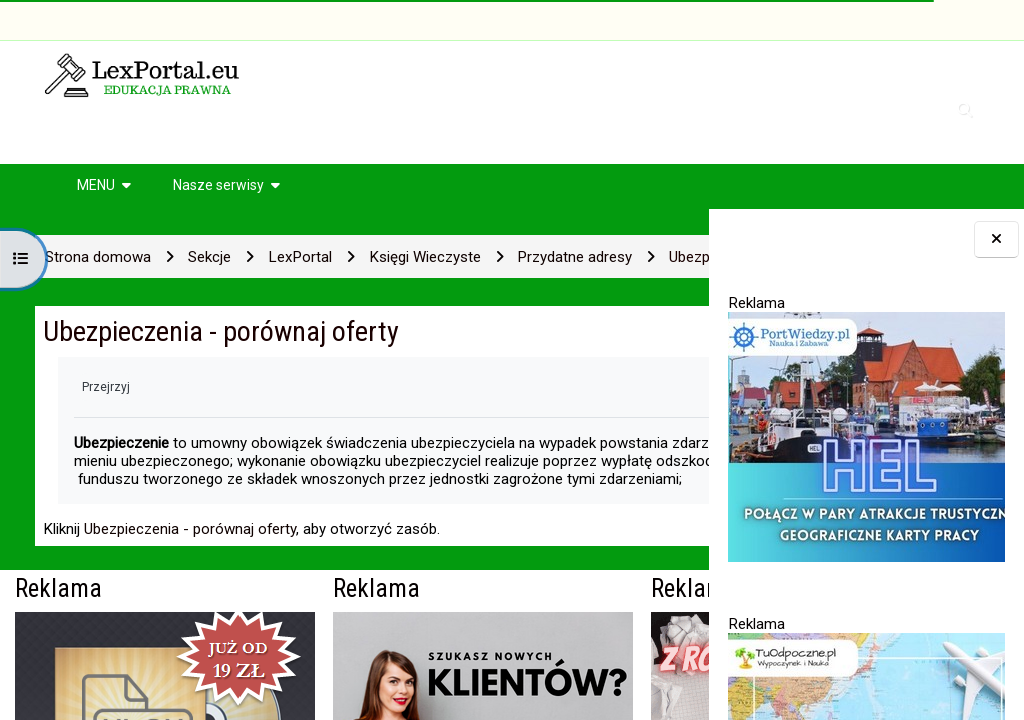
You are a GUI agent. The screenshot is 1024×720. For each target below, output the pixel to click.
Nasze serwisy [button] (218, 185)
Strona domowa (98, 257)
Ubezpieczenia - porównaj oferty (190, 590)
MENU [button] (96, 185)
